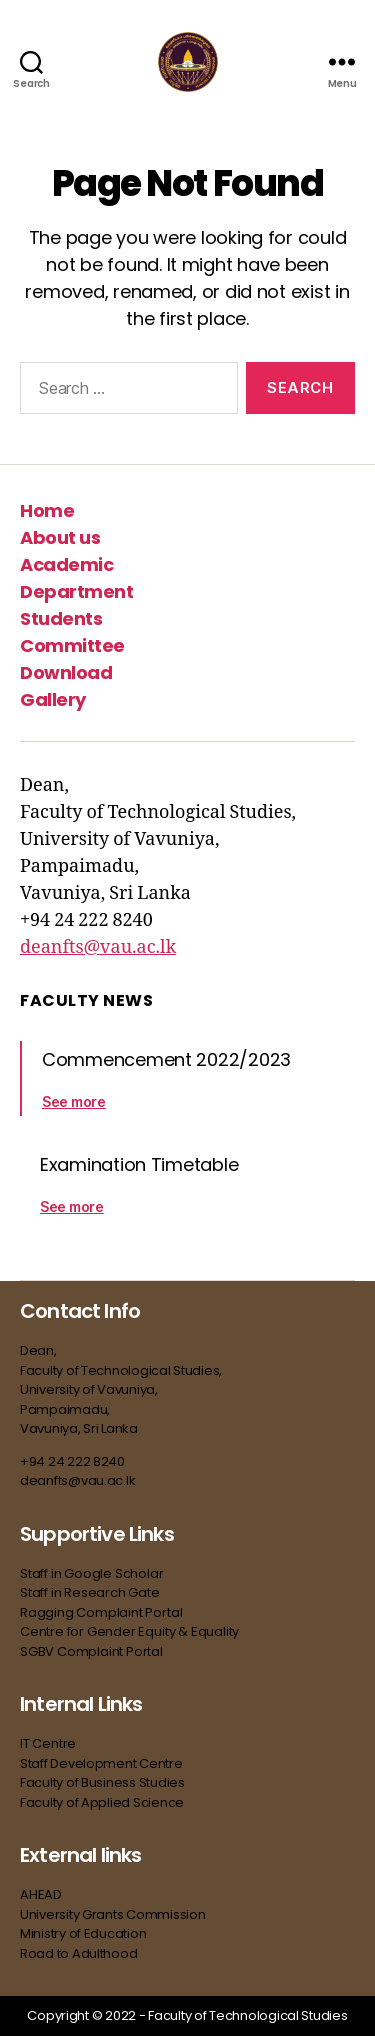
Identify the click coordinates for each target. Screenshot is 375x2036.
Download (66, 672)
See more (74, 1101)
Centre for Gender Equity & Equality (129, 1631)
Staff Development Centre (102, 1763)
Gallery (53, 699)
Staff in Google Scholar (92, 1573)
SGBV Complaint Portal (91, 1651)
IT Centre (48, 1743)
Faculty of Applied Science (102, 1802)
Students (61, 618)
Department (76, 591)
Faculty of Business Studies (103, 1782)
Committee (72, 645)
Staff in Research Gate (90, 1592)
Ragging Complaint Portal (101, 1612)
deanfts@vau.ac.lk (98, 947)
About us (60, 537)
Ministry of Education (84, 1933)
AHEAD (41, 1894)
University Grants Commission (114, 1914)
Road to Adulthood (78, 1953)
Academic (66, 564)
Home (47, 510)
